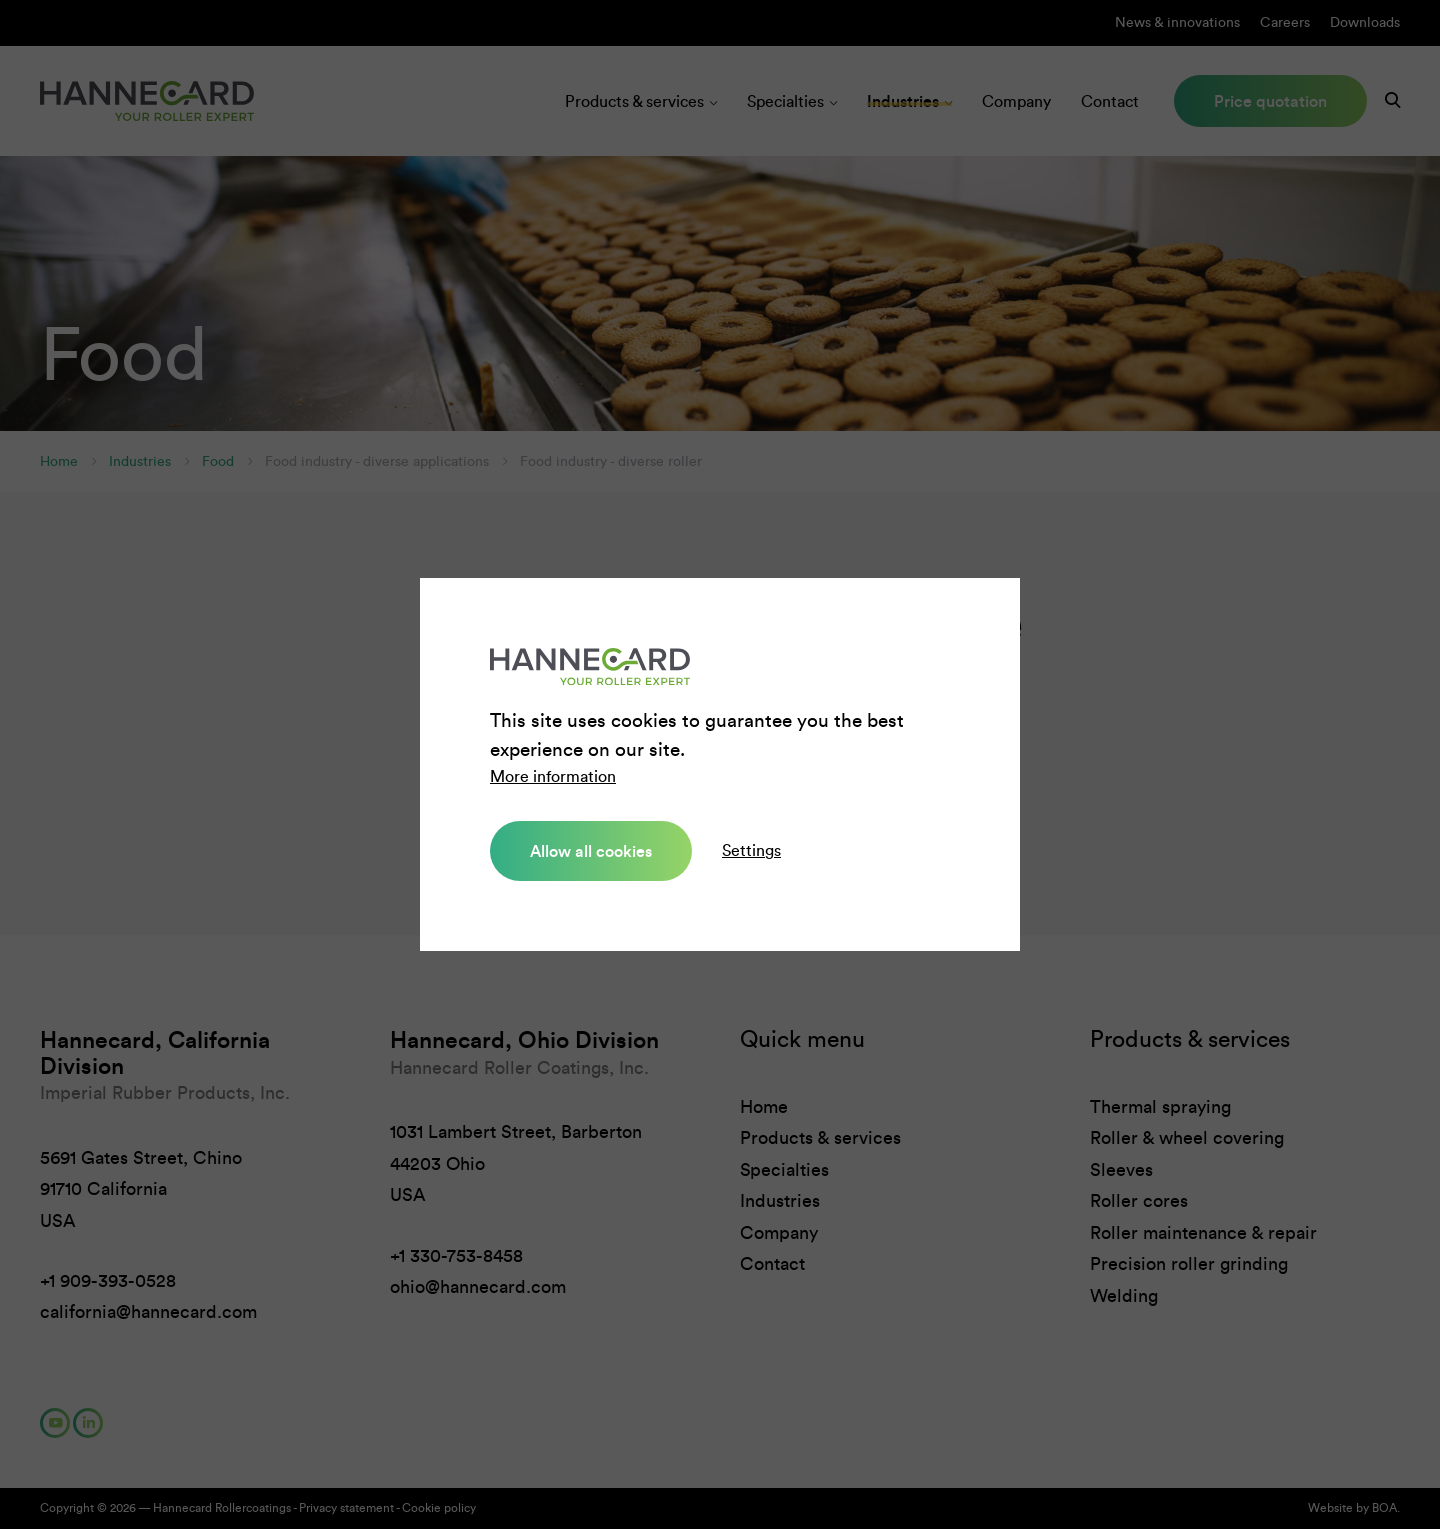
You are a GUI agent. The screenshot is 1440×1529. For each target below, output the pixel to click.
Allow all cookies (591, 851)
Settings (751, 850)
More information (553, 776)
